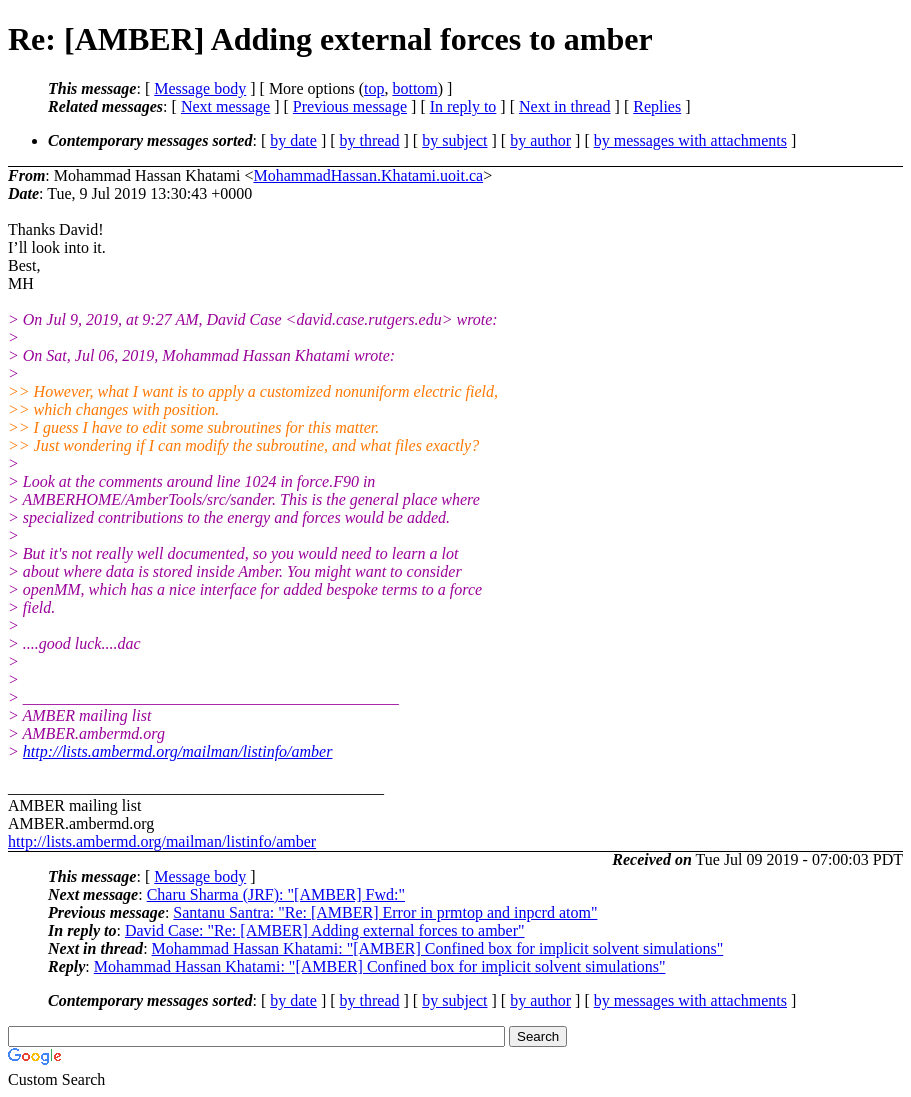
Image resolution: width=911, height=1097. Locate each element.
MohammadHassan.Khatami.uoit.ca (368, 175)
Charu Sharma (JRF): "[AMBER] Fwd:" (276, 894)
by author (540, 140)
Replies (657, 106)
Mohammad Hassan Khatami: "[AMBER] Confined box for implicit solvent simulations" (438, 948)
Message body (200, 88)
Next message (225, 106)
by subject (454, 140)
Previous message (350, 106)
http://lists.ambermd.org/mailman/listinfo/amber (178, 751)
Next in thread (565, 106)
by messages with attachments (690, 140)
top (374, 88)
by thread (370, 140)
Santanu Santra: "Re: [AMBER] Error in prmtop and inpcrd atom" (385, 912)
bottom (414, 88)
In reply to (463, 106)
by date (293, 140)
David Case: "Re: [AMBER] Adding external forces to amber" (325, 930)
